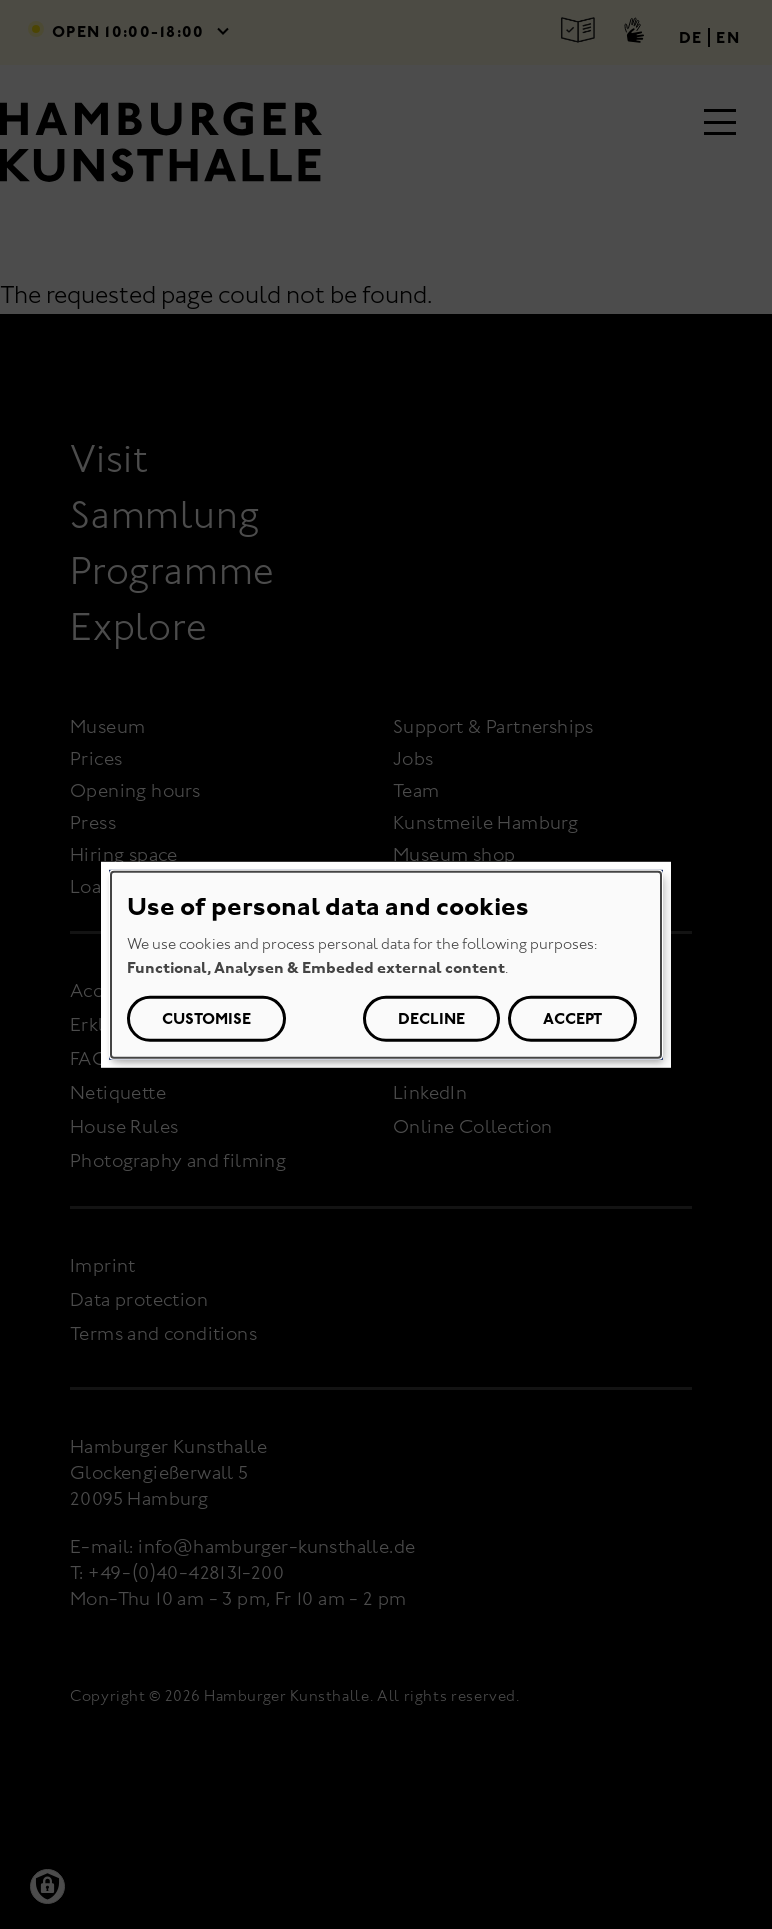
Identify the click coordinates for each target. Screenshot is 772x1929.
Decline (431, 1018)
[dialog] (386, 964)
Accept (572, 1018)
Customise (206, 1018)
